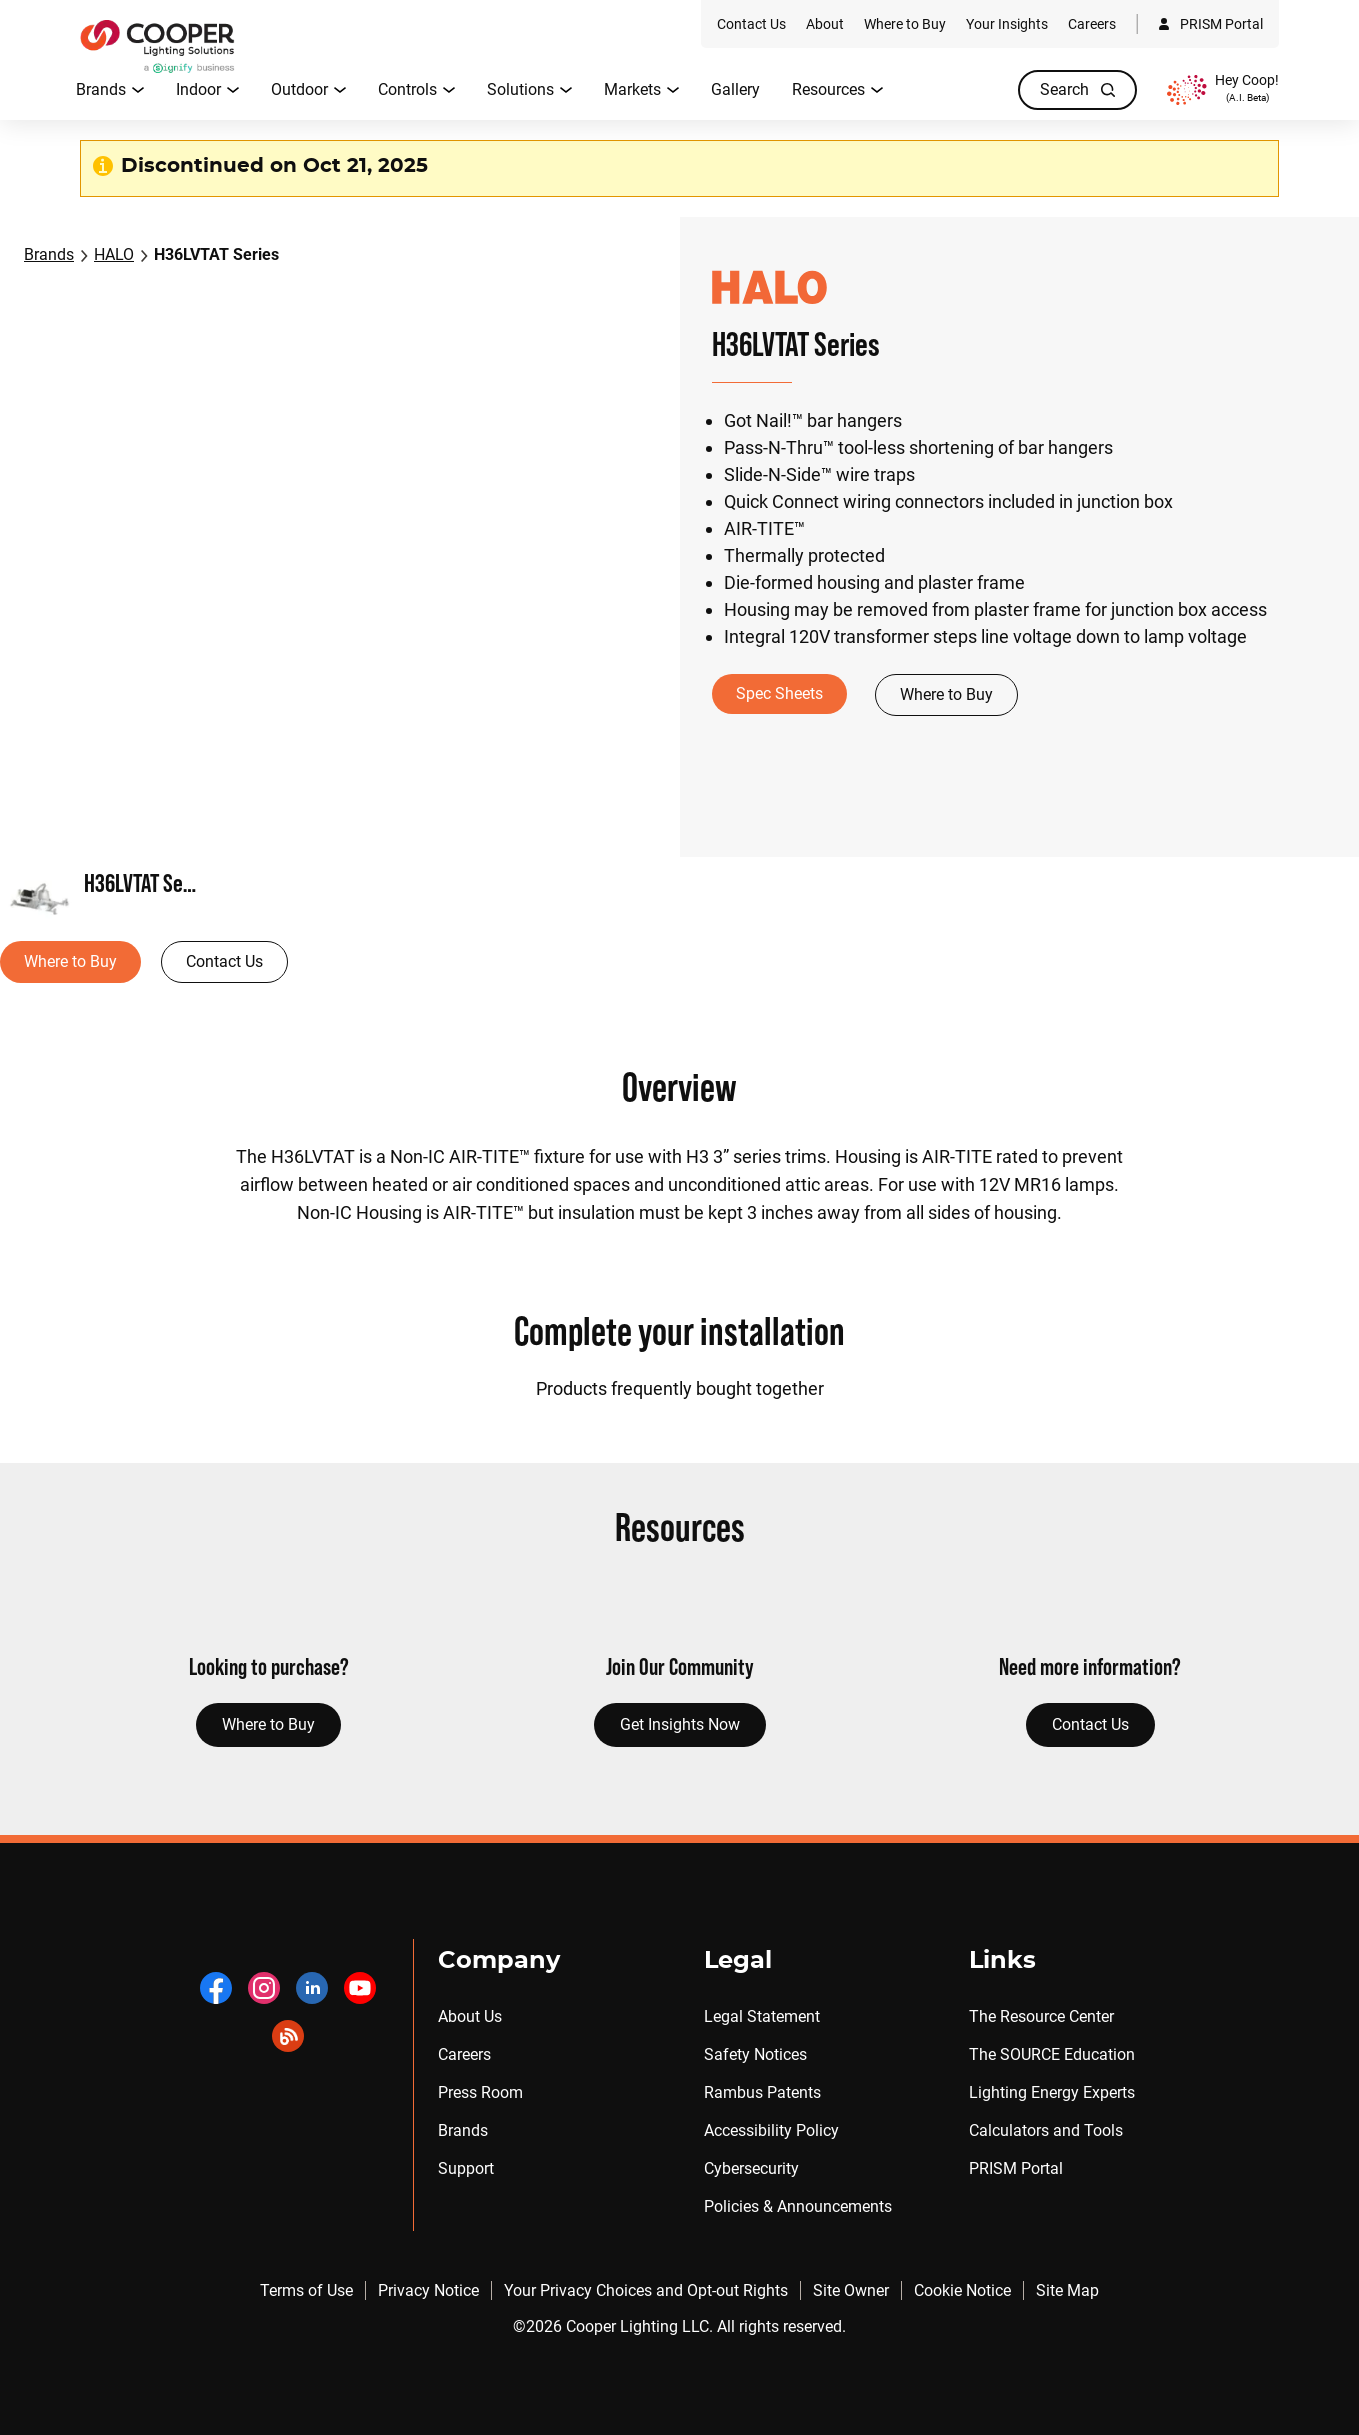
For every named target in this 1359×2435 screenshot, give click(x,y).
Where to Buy (946, 694)
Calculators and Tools (1046, 2130)
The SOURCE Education (1052, 2054)
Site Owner (851, 2290)
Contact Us (224, 961)
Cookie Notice (962, 2290)
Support (466, 2168)
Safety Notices (755, 2054)
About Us (470, 2016)
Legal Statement (762, 2016)
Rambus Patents (762, 2092)
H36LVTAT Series (216, 254)
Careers (464, 2054)
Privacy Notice (428, 2290)
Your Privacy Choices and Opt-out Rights (646, 2290)
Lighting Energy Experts (1052, 2092)
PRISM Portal (1016, 2168)
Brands (49, 254)
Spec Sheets (779, 693)
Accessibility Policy (771, 2130)
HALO (114, 254)
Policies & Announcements (798, 2206)
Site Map (1067, 2290)
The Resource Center (1041, 2016)
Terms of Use (306, 2290)
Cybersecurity (751, 2168)
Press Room (480, 2092)
